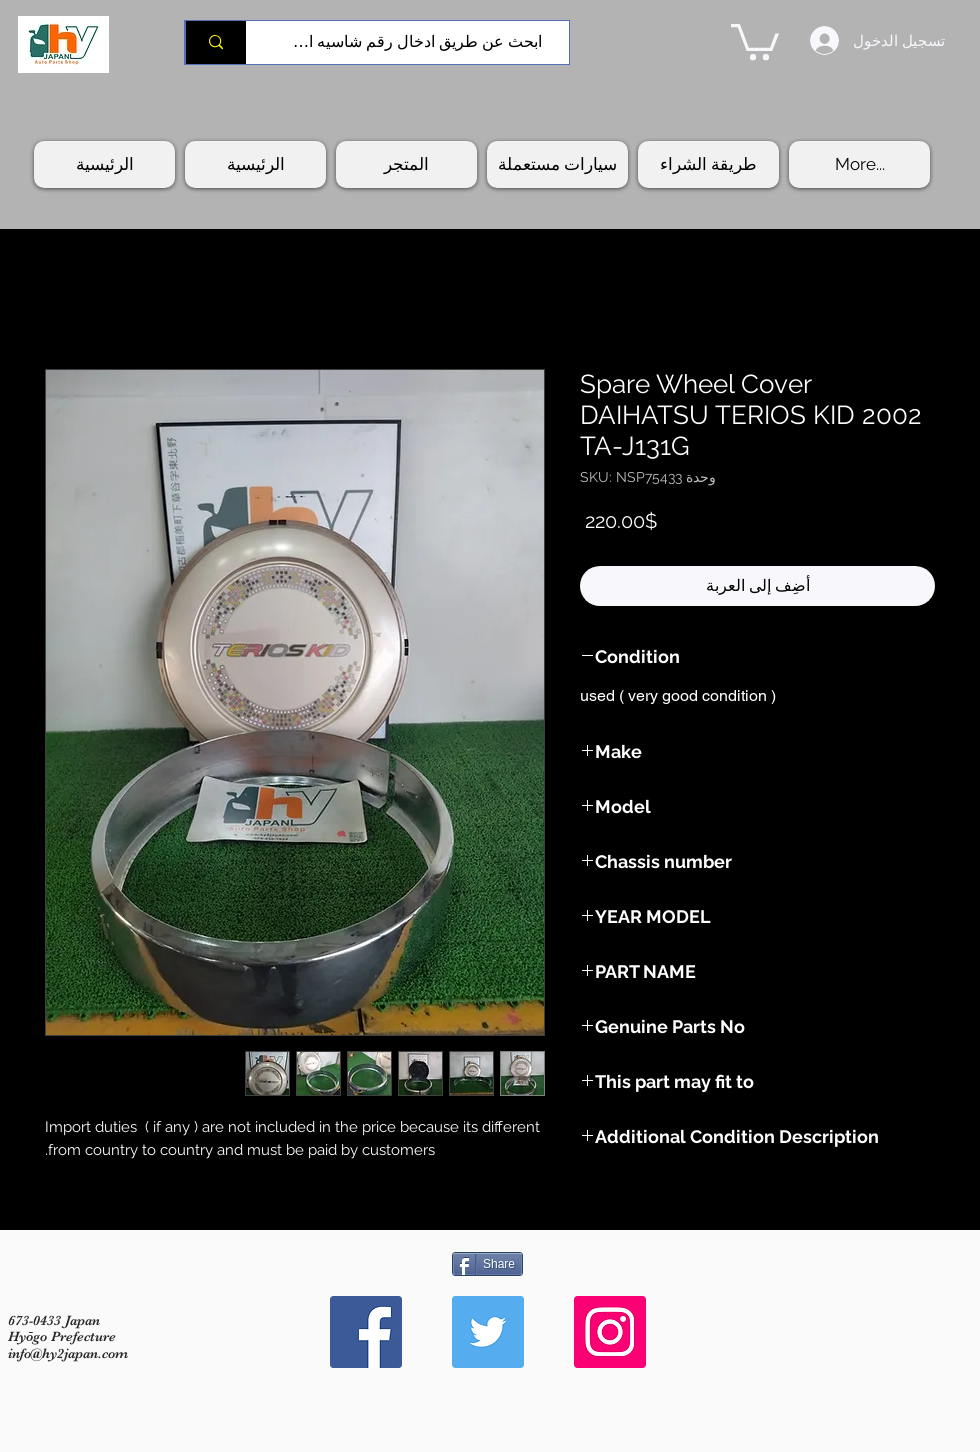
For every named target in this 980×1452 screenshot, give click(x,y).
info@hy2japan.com (68, 1353)
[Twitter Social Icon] (488, 1332)
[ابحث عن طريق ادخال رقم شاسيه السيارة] (415, 42)
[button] (755, 40)
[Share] (487, 1264)
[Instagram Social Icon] (610, 1332)
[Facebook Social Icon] (366, 1332)
